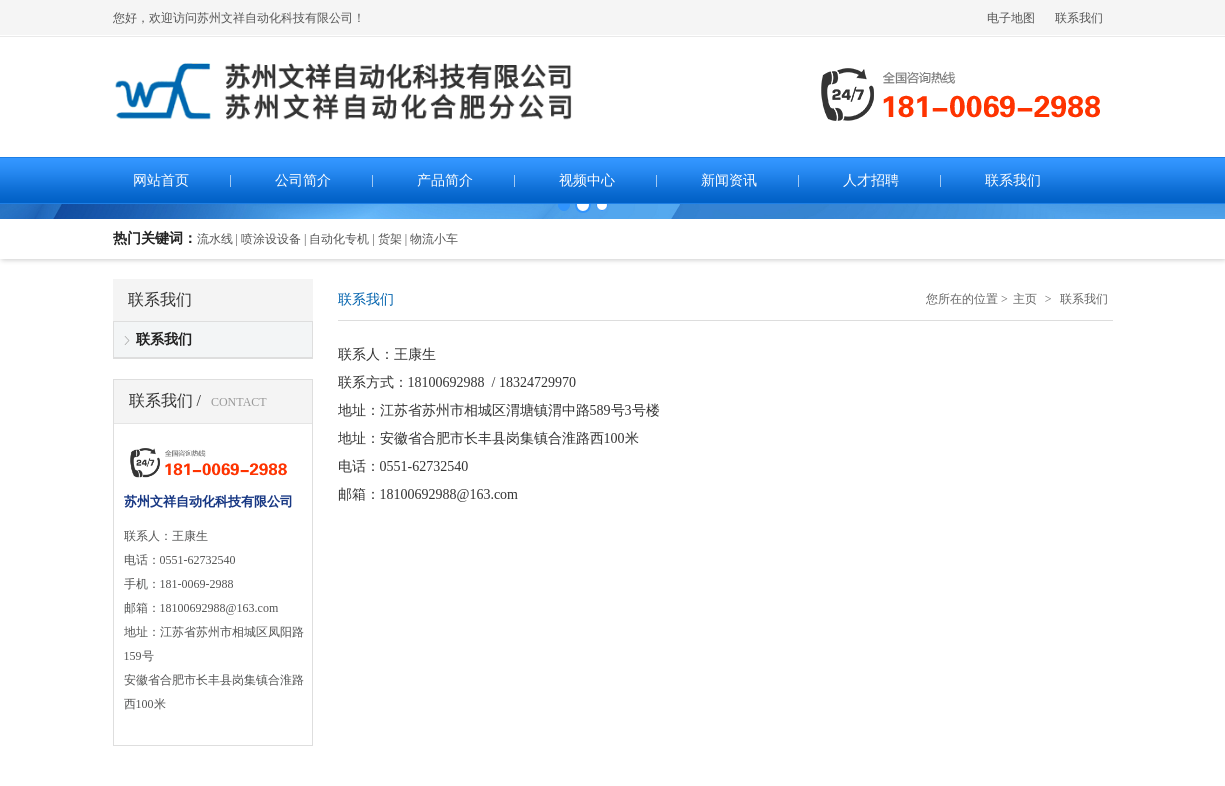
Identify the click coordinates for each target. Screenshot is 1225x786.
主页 (1025, 299)
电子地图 (1011, 18)
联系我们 (1079, 18)
